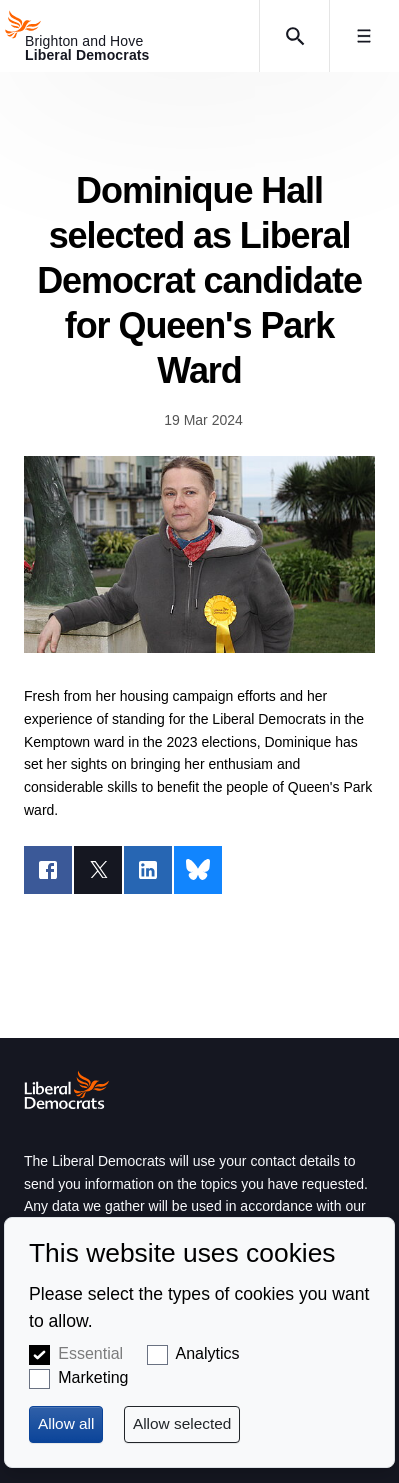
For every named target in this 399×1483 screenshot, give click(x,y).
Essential (90, 1353)
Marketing (93, 1377)
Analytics (208, 1353)
